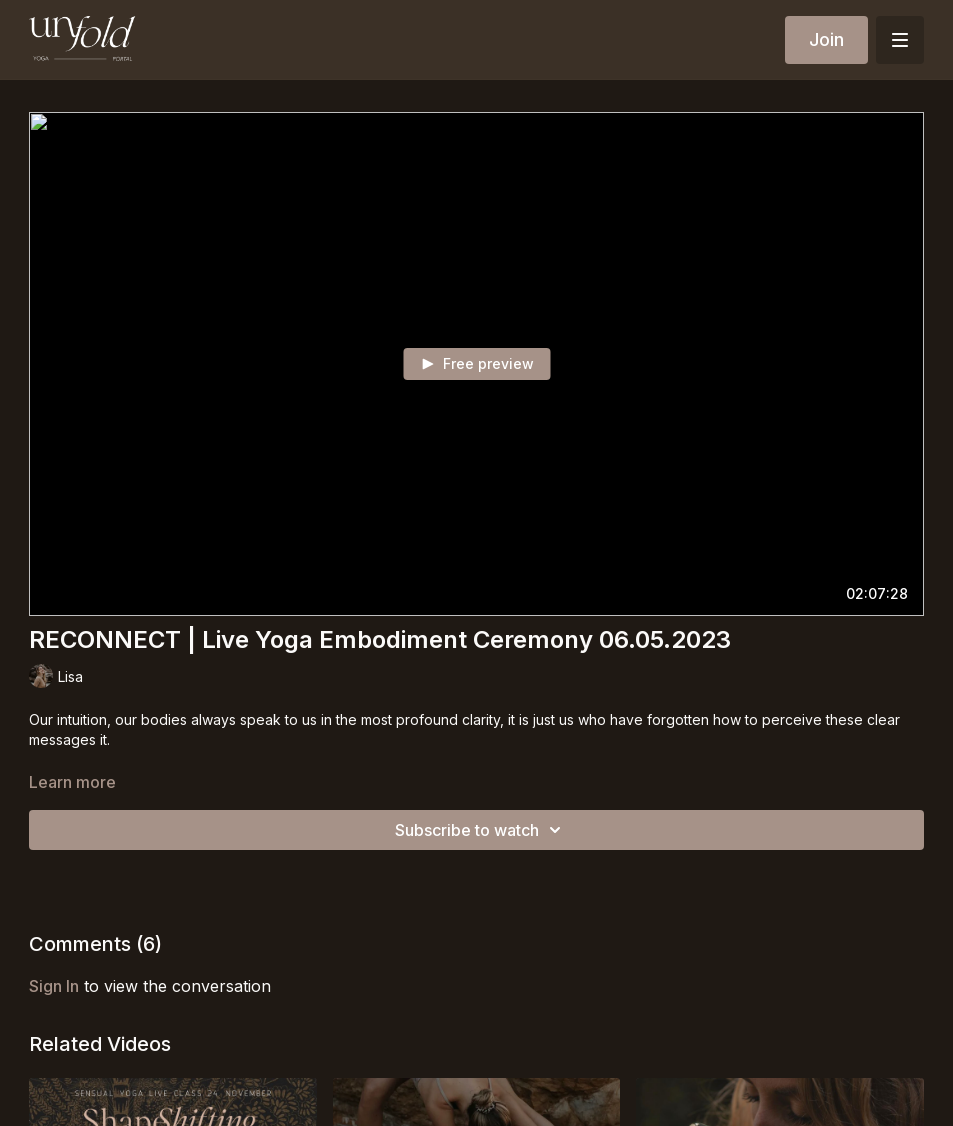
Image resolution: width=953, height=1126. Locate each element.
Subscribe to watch (481, 830)
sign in (54, 986)
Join (826, 39)
